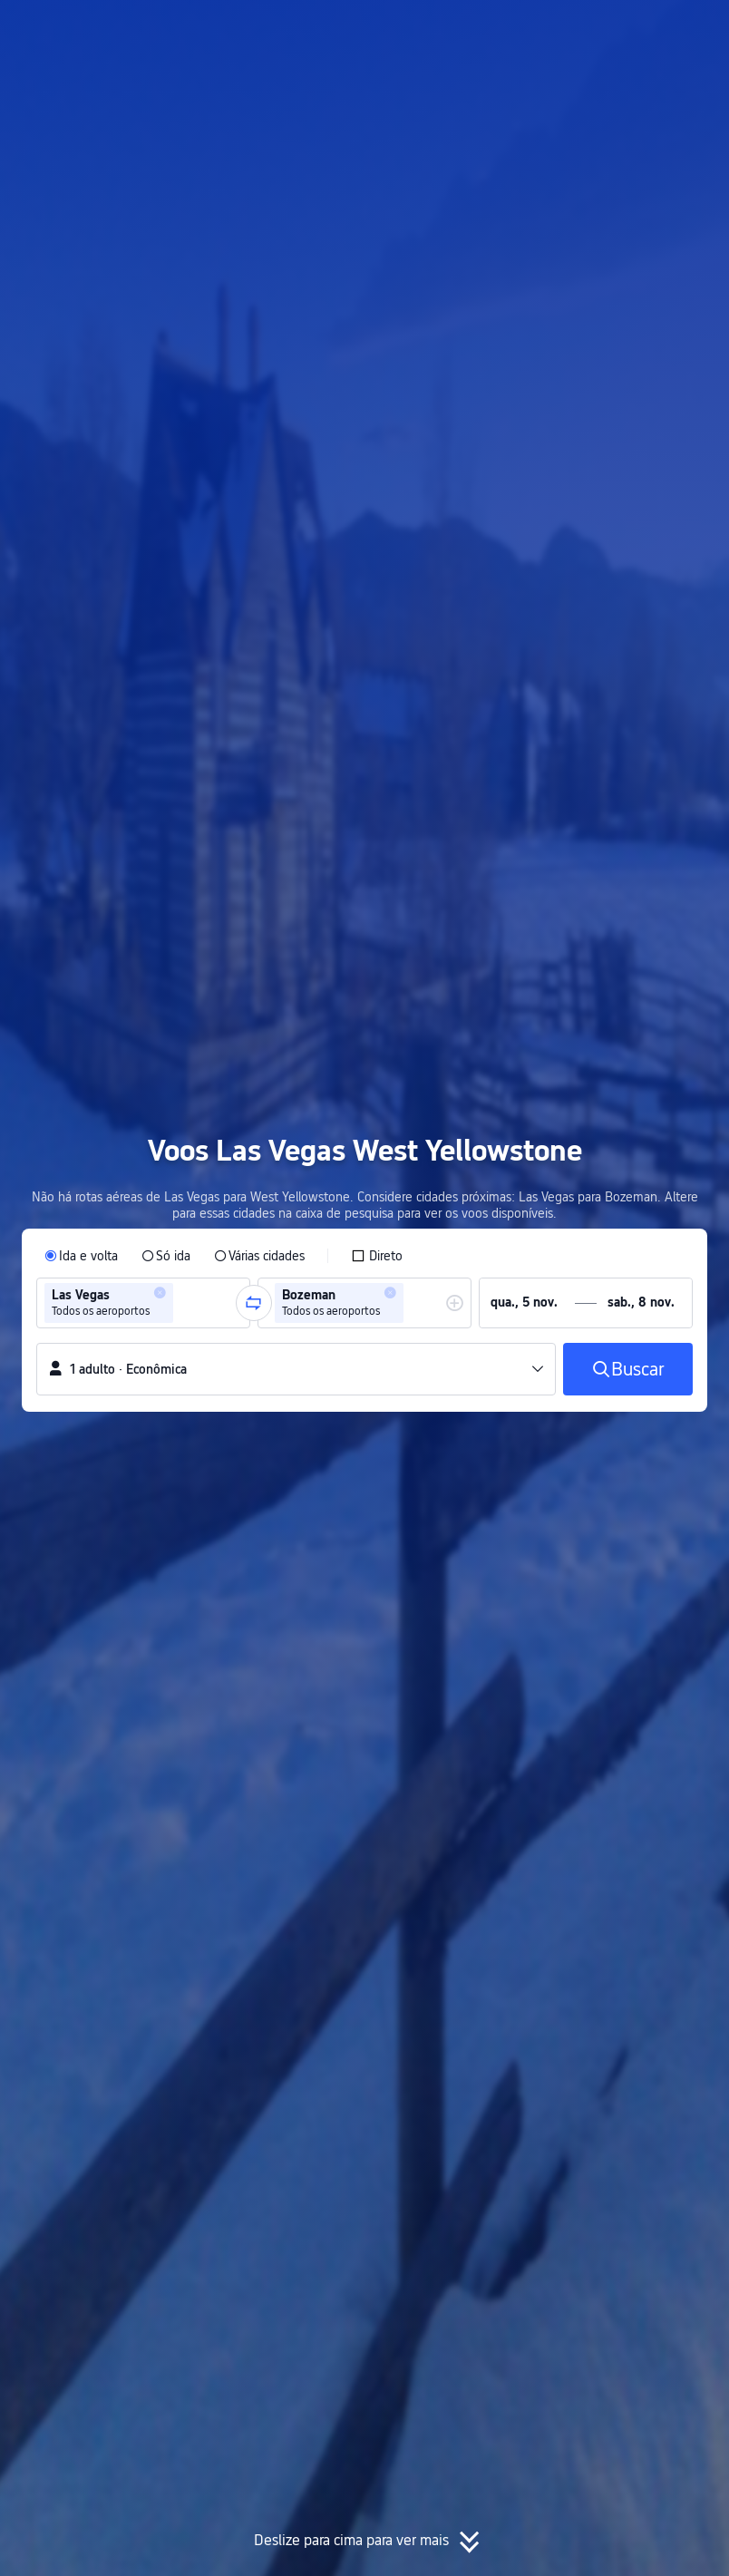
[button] (556, 30)
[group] (143, 1303)
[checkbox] (377, 1255)
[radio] (81, 1255)
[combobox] (183, 1303)
